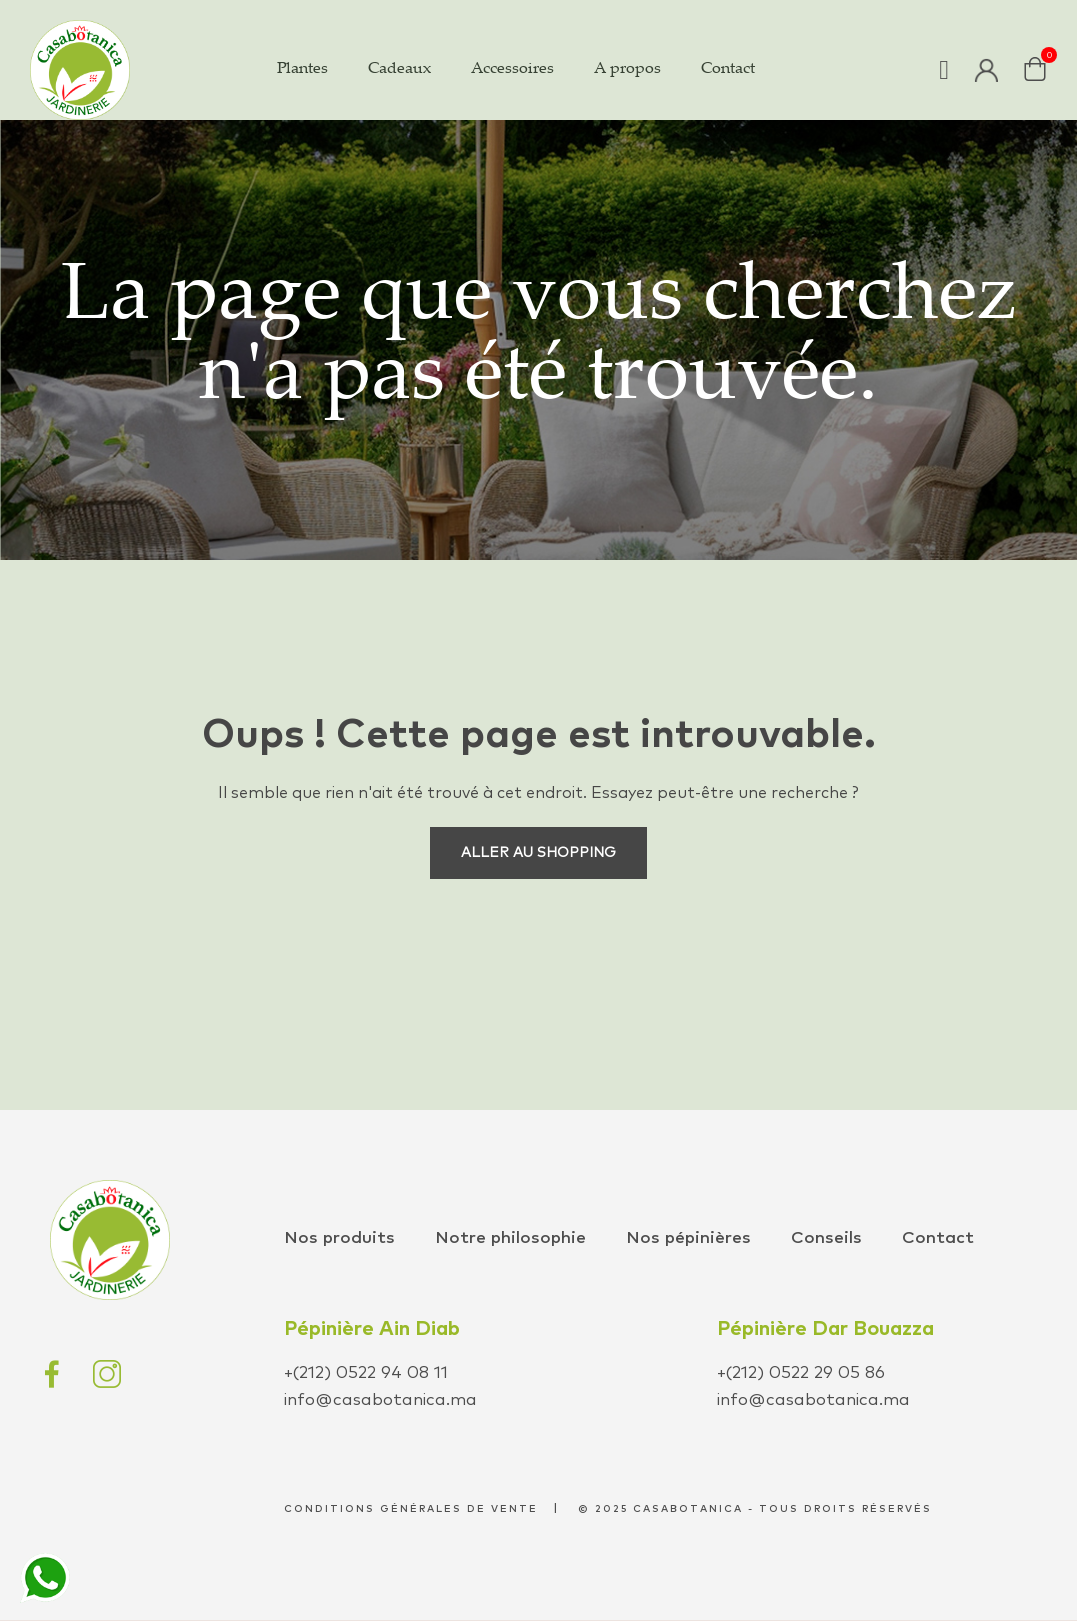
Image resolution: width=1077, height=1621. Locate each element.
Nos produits (339, 1238)
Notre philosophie (510, 1238)
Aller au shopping (538, 853)
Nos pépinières (688, 1238)
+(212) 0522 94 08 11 (366, 1373)
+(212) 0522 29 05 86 (801, 1373)
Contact (938, 1238)
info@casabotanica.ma (380, 1400)
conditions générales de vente (411, 1509)
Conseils (826, 1238)
